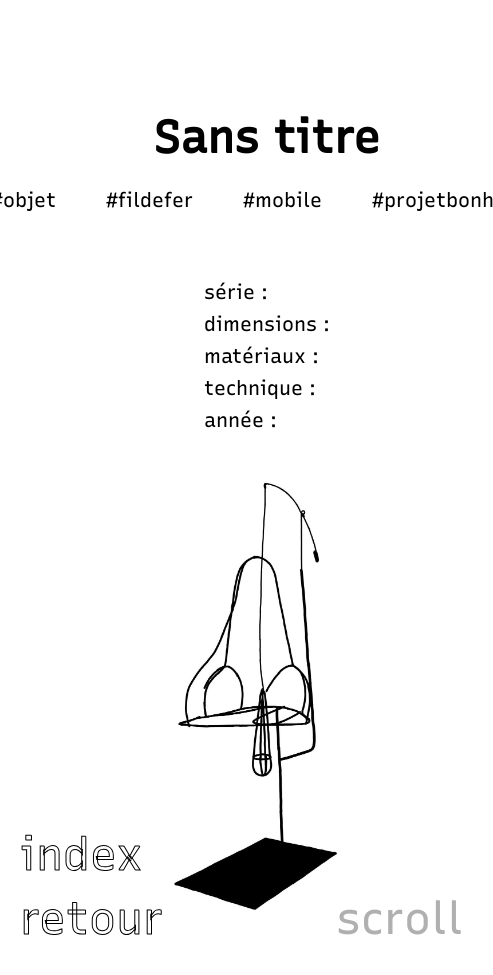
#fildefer (149, 200)
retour (91, 918)
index (81, 854)
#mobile (282, 200)
